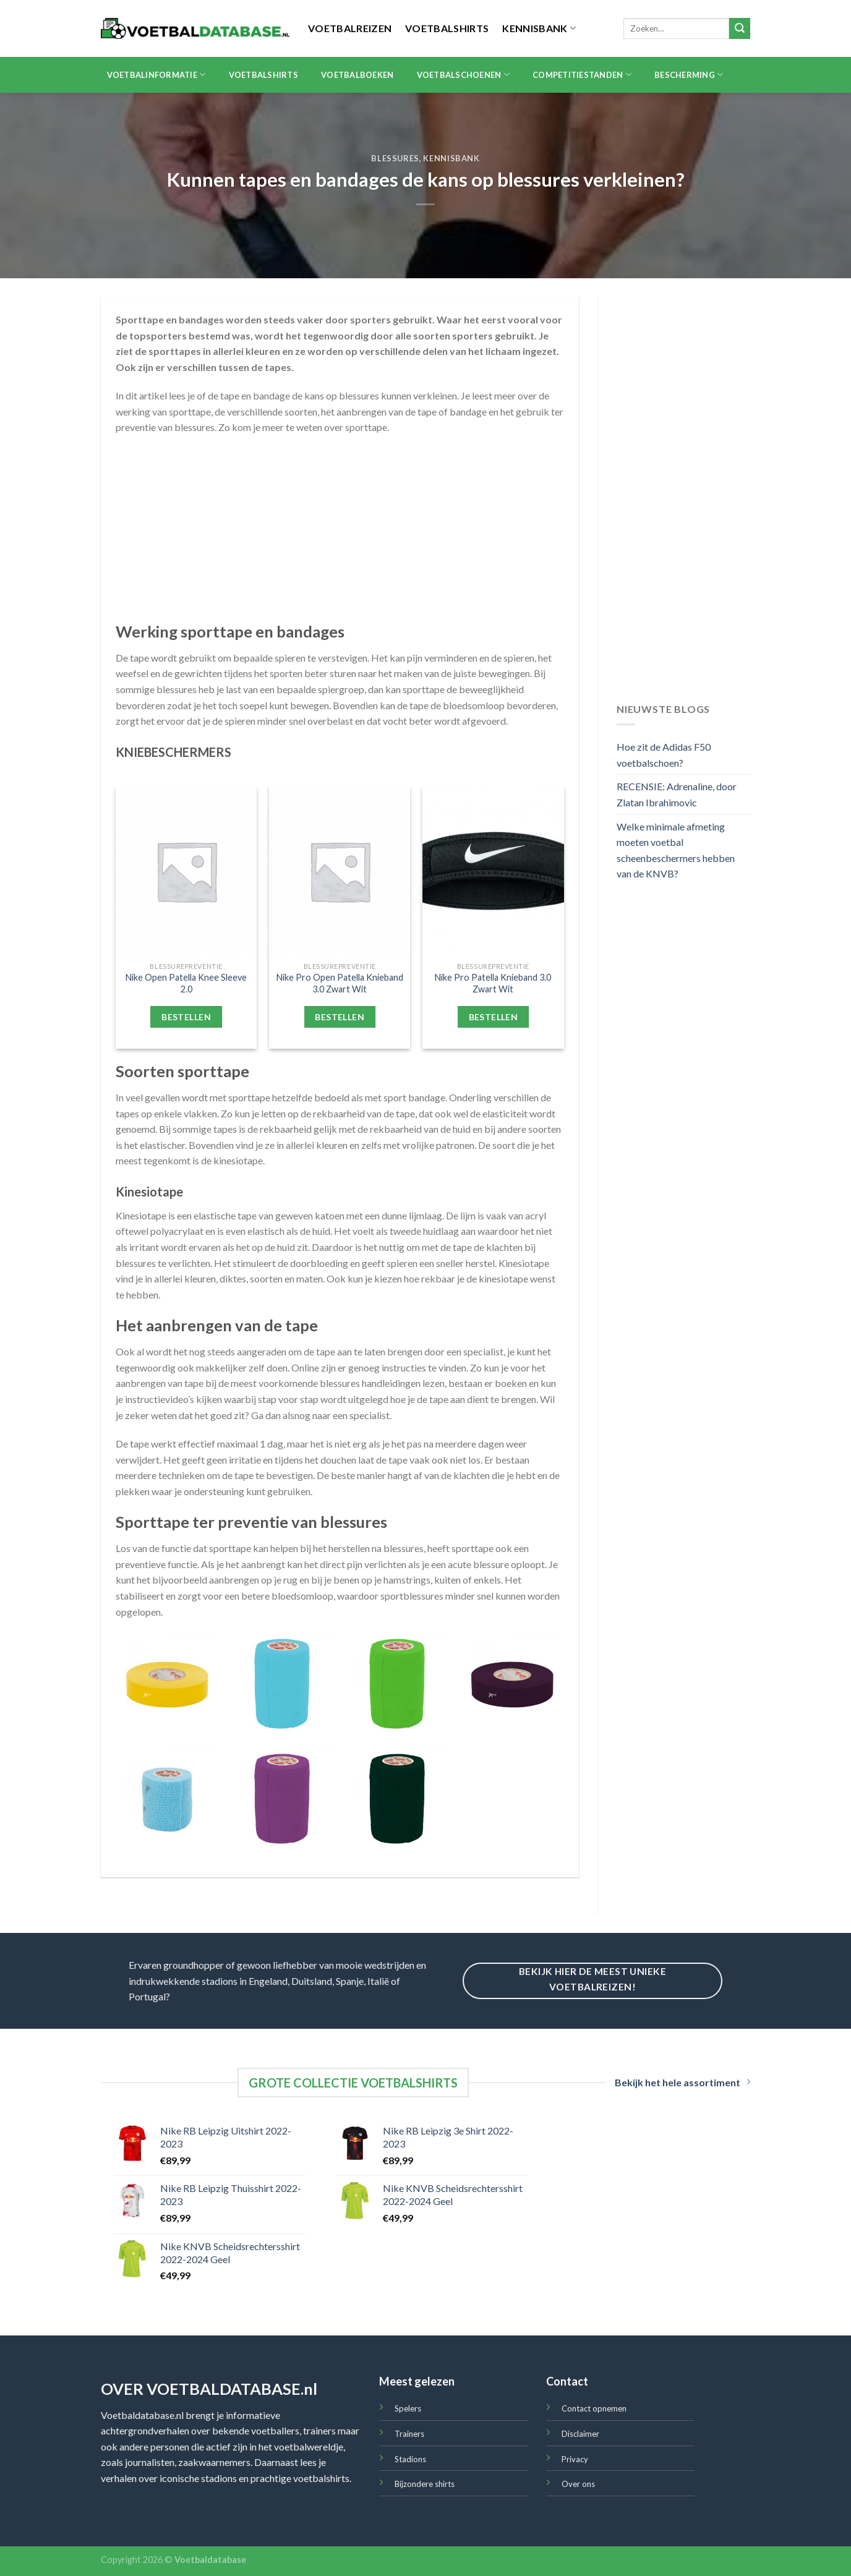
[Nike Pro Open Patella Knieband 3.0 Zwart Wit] (340, 871)
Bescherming (688, 74)
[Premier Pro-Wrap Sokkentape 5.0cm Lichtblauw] (167, 1799)
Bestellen (186, 1017)
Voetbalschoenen (463, 74)
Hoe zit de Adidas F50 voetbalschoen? (664, 755)
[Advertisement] (340, 534)
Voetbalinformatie (156, 74)
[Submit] (739, 28)
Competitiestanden (581, 74)
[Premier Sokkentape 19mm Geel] (167, 1684)
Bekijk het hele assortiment (682, 2082)
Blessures (395, 158)
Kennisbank (539, 28)
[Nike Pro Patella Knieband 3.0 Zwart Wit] (493, 871)
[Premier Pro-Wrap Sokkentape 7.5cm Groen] (397, 1684)
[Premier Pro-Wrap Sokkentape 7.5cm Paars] (282, 1799)
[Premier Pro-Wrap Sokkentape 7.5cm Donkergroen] (397, 1799)
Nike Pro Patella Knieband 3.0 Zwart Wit (493, 983)
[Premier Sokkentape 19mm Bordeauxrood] (512, 1684)
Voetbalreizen (349, 28)
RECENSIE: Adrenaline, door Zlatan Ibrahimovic (677, 794)
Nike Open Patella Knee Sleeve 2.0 (186, 983)
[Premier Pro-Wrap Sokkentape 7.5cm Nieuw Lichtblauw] (282, 1684)
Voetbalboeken (357, 75)
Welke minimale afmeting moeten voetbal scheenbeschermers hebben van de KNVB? (676, 850)
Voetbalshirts (447, 28)
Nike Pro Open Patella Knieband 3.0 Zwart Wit (339, 983)
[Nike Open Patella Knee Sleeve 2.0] (186, 871)
